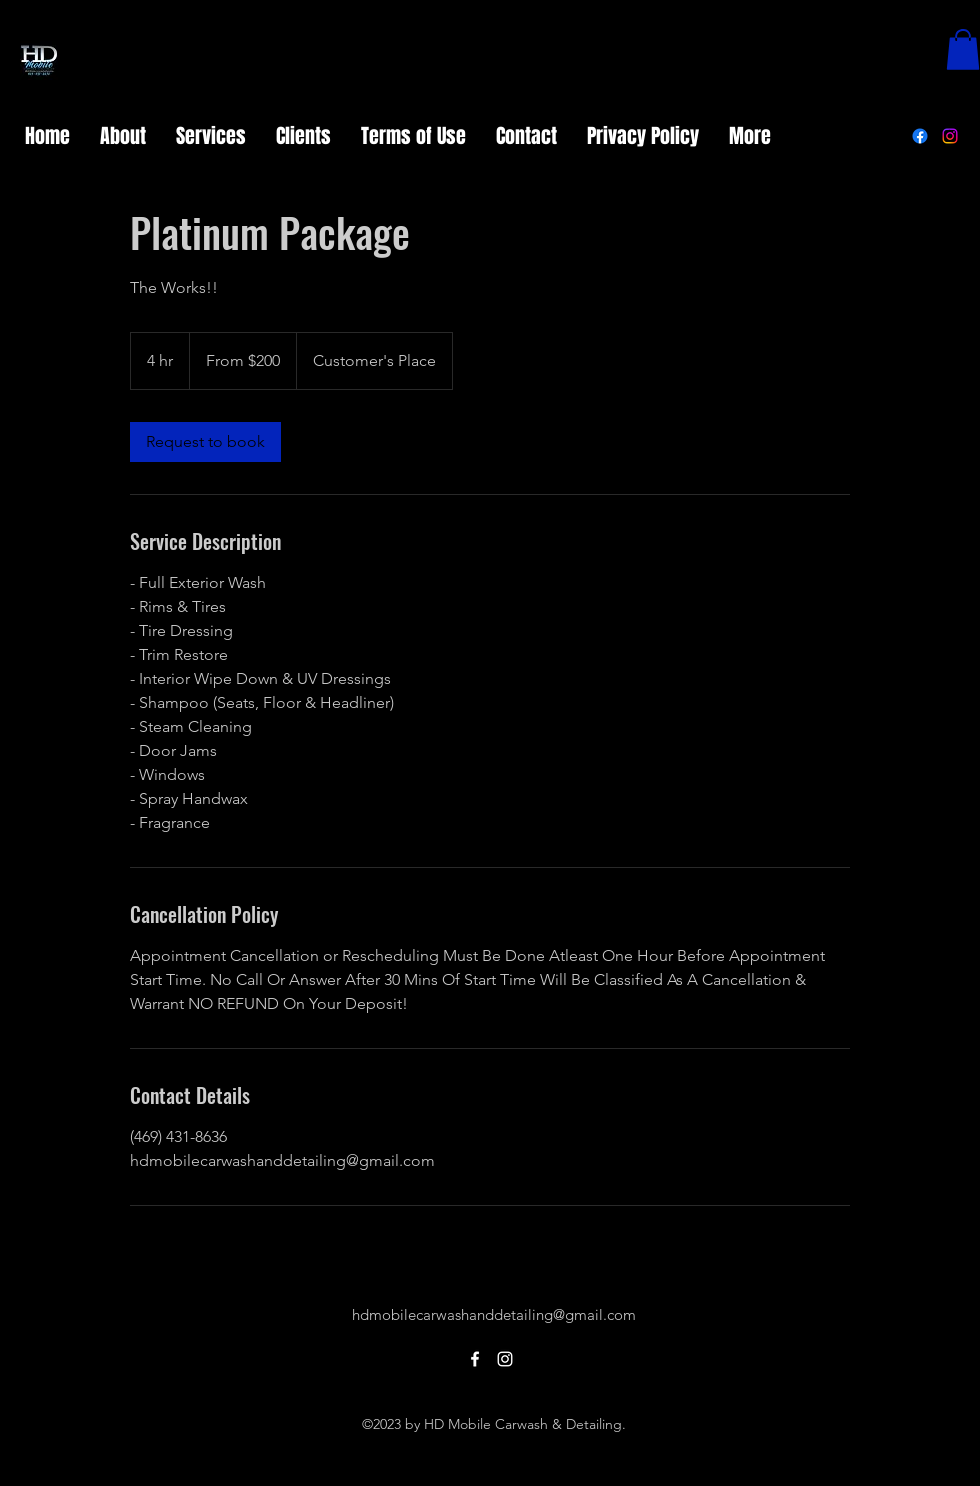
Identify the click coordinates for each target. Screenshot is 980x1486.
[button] (963, 49)
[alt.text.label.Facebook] (920, 136)
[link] (205, 442)
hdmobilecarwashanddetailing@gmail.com (494, 1314)
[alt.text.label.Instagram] (950, 136)
